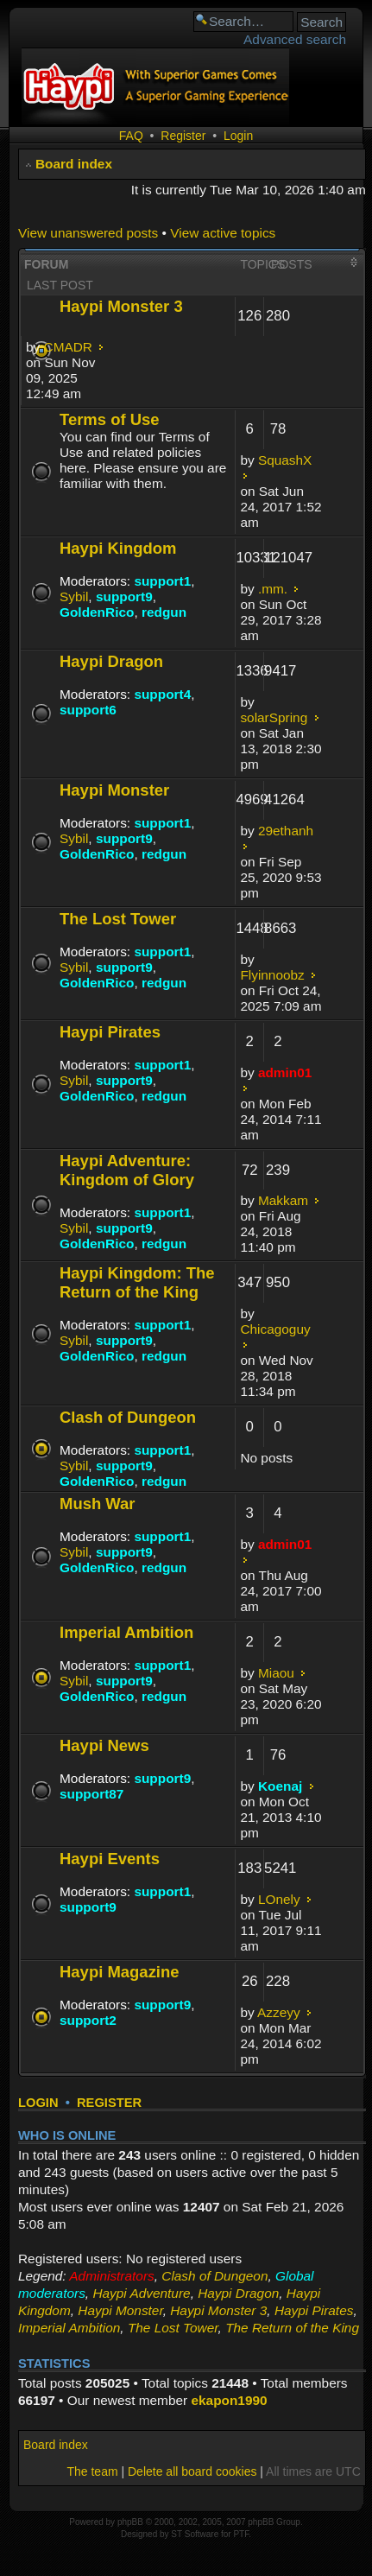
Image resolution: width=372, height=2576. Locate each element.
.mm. (272, 588)
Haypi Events (110, 1859)
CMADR (68, 346)
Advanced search (294, 39)
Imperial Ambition (126, 1632)
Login (238, 136)
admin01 (285, 1072)
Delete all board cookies (192, 2471)
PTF (241, 2534)
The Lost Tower (118, 919)
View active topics (222, 232)
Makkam (283, 1200)
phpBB (130, 2522)
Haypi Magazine (120, 1972)
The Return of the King (292, 2327)
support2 (88, 2020)
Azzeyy (278, 2012)
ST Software (194, 2534)
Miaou (276, 1673)
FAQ (131, 136)
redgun (164, 612)
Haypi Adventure (141, 2293)
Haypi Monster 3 (121, 306)
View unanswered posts (88, 232)
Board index (73, 163)
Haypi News (104, 1745)
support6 (88, 709)
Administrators (111, 2275)
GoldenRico (97, 612)
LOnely (279, 1899)
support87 (91, 1793)
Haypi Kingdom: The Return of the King (137, 1282)
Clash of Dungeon (128, 1417)
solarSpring (273, 717)
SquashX (285, 460)
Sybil (74, 596)
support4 (162, 694)
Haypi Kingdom (118, 548)
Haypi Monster (114, 790)
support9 (124, 596)
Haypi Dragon (111, 661)
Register (183, 136)
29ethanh (285, 830)
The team (91, 2471)
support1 (162, 581)
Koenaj (280, 1786)
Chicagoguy (275, 1329)
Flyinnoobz (272, 975)
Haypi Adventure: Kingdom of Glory (127, 1170)
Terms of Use (110, 419)
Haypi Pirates (110, 1032)
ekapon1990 (229, 2400)
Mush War (98, 1503)
